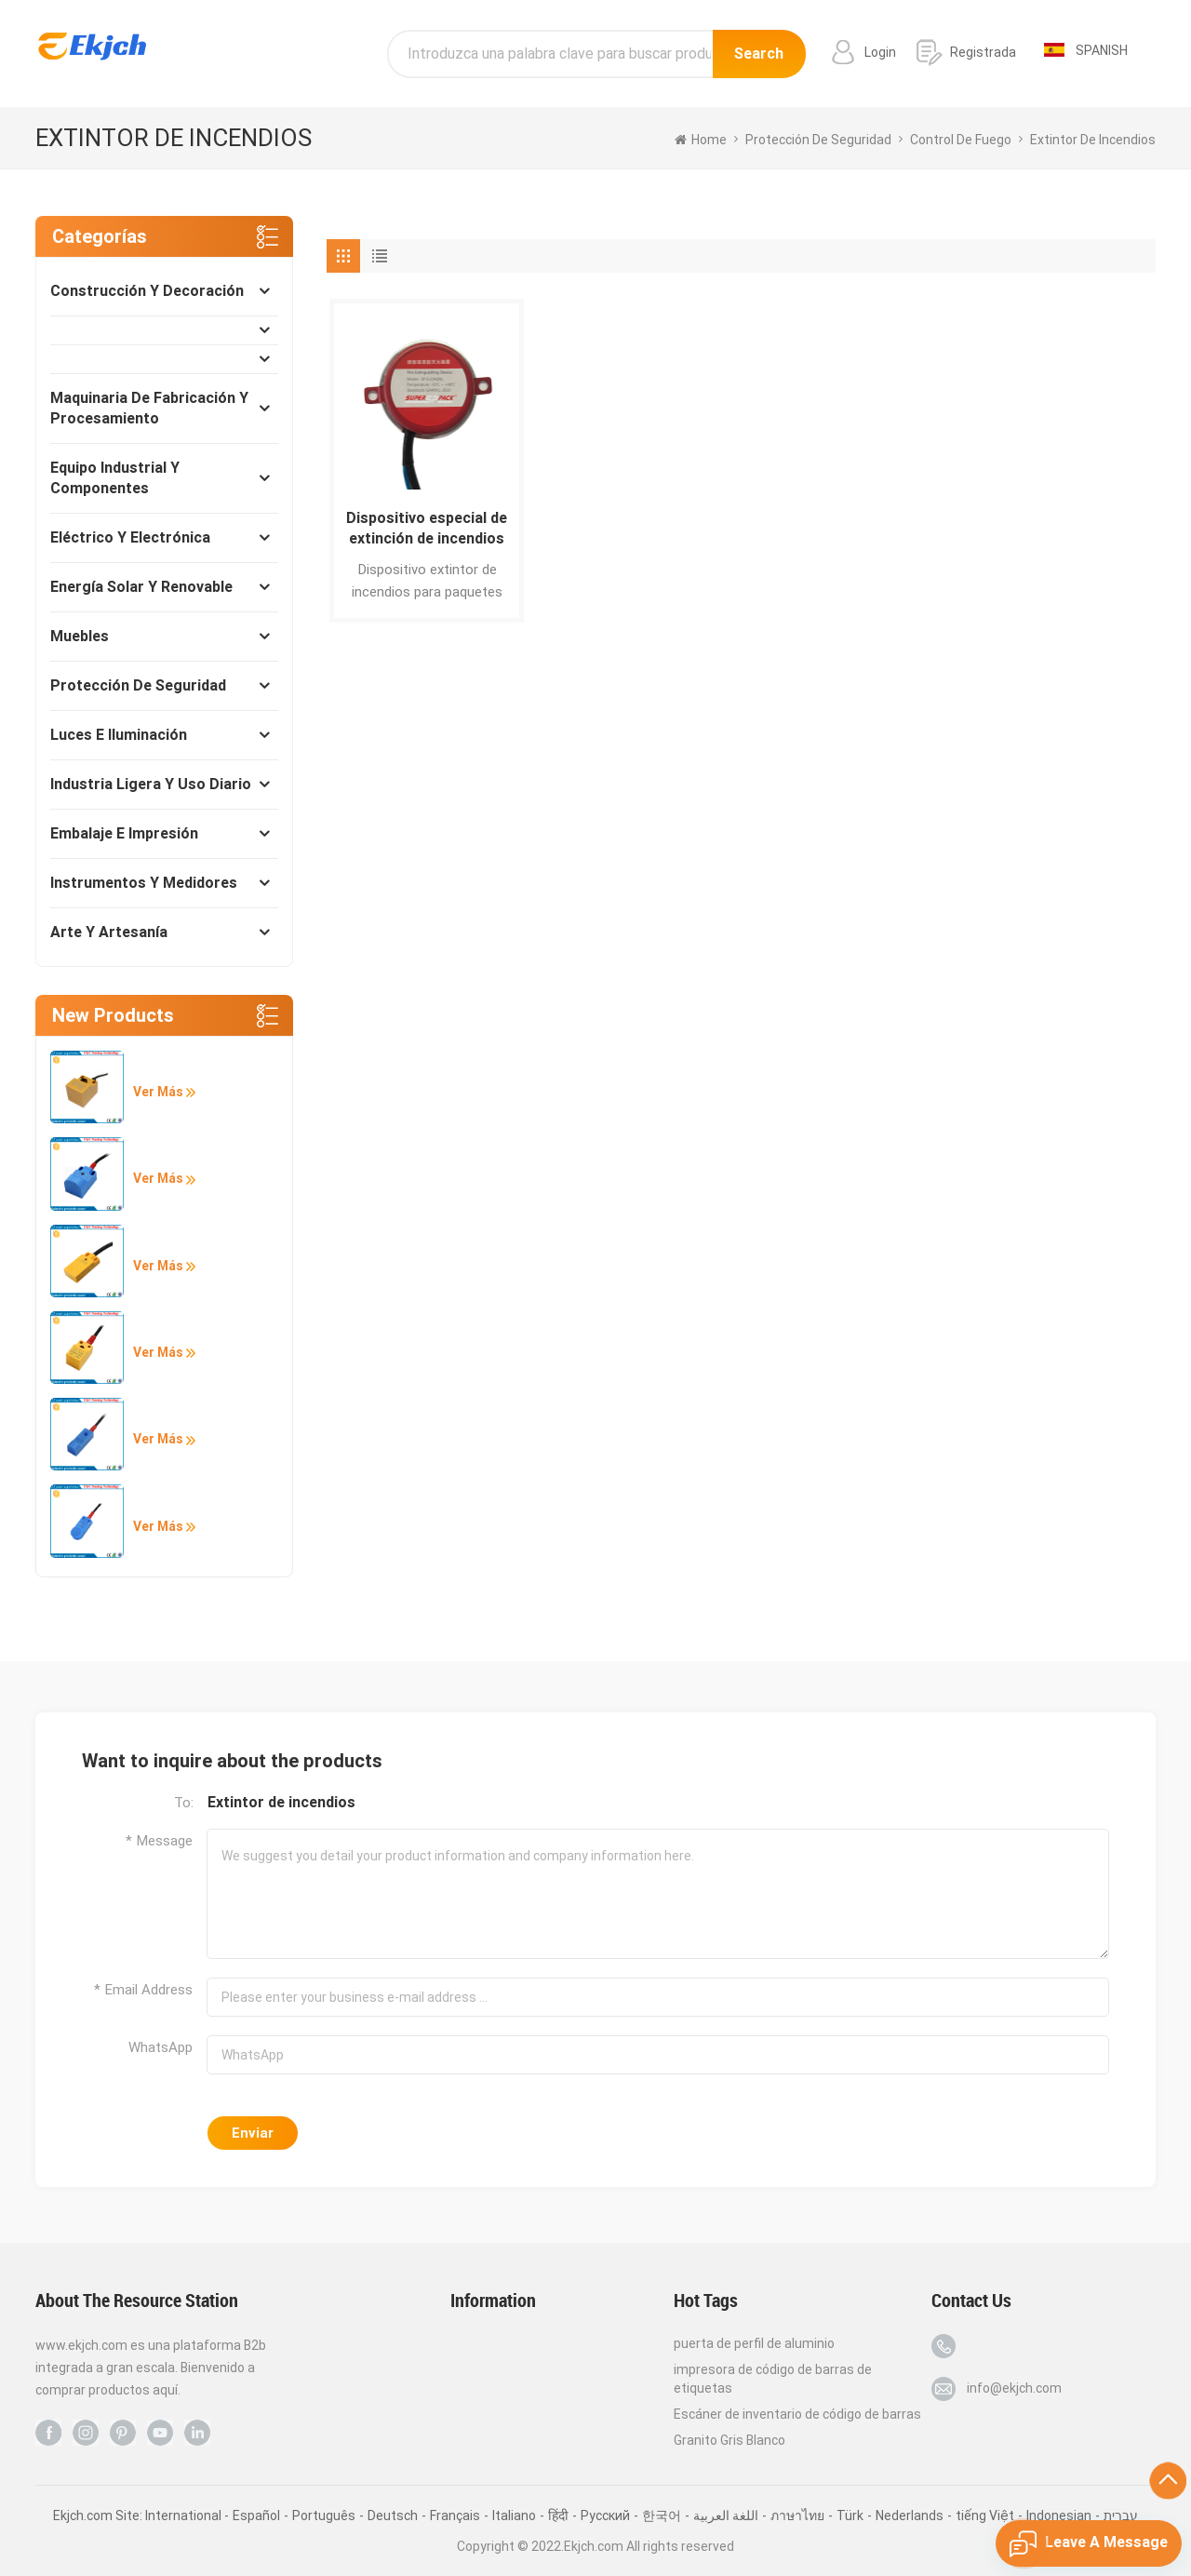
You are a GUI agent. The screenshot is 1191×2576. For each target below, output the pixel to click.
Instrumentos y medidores (143, 883)
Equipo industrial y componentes (115, 478)
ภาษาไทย (797, 2515)
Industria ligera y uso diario (150, 784)
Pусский (605, 2515)
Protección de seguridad (138, 685)
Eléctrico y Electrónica (130, 537)
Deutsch (393, 2515)
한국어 (661, 2515)
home (701, 139)
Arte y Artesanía (108, 932)
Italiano (514, 2515)
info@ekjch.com (1014, 2388)
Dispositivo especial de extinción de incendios (426, 528)
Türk (849, 2515)
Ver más (164, 1091)
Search (758, 53)
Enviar (253, 2133)
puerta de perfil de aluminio (754, 2343)
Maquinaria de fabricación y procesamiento (149, 408)
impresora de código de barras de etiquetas (773, 2378)
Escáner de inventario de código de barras (797, 2414)
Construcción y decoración (147, 291)
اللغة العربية (725, 2515)
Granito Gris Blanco (729, 2440)
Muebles (79, 636)
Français (455, 2515)
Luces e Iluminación (118, 735)
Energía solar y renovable (141, 587)
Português (323, 2515)
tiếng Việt (985, 2515)
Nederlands (909, 2515)
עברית (1121, 2515)
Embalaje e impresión (124, 833)
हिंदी (558, 2515)
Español (256, 2515)
